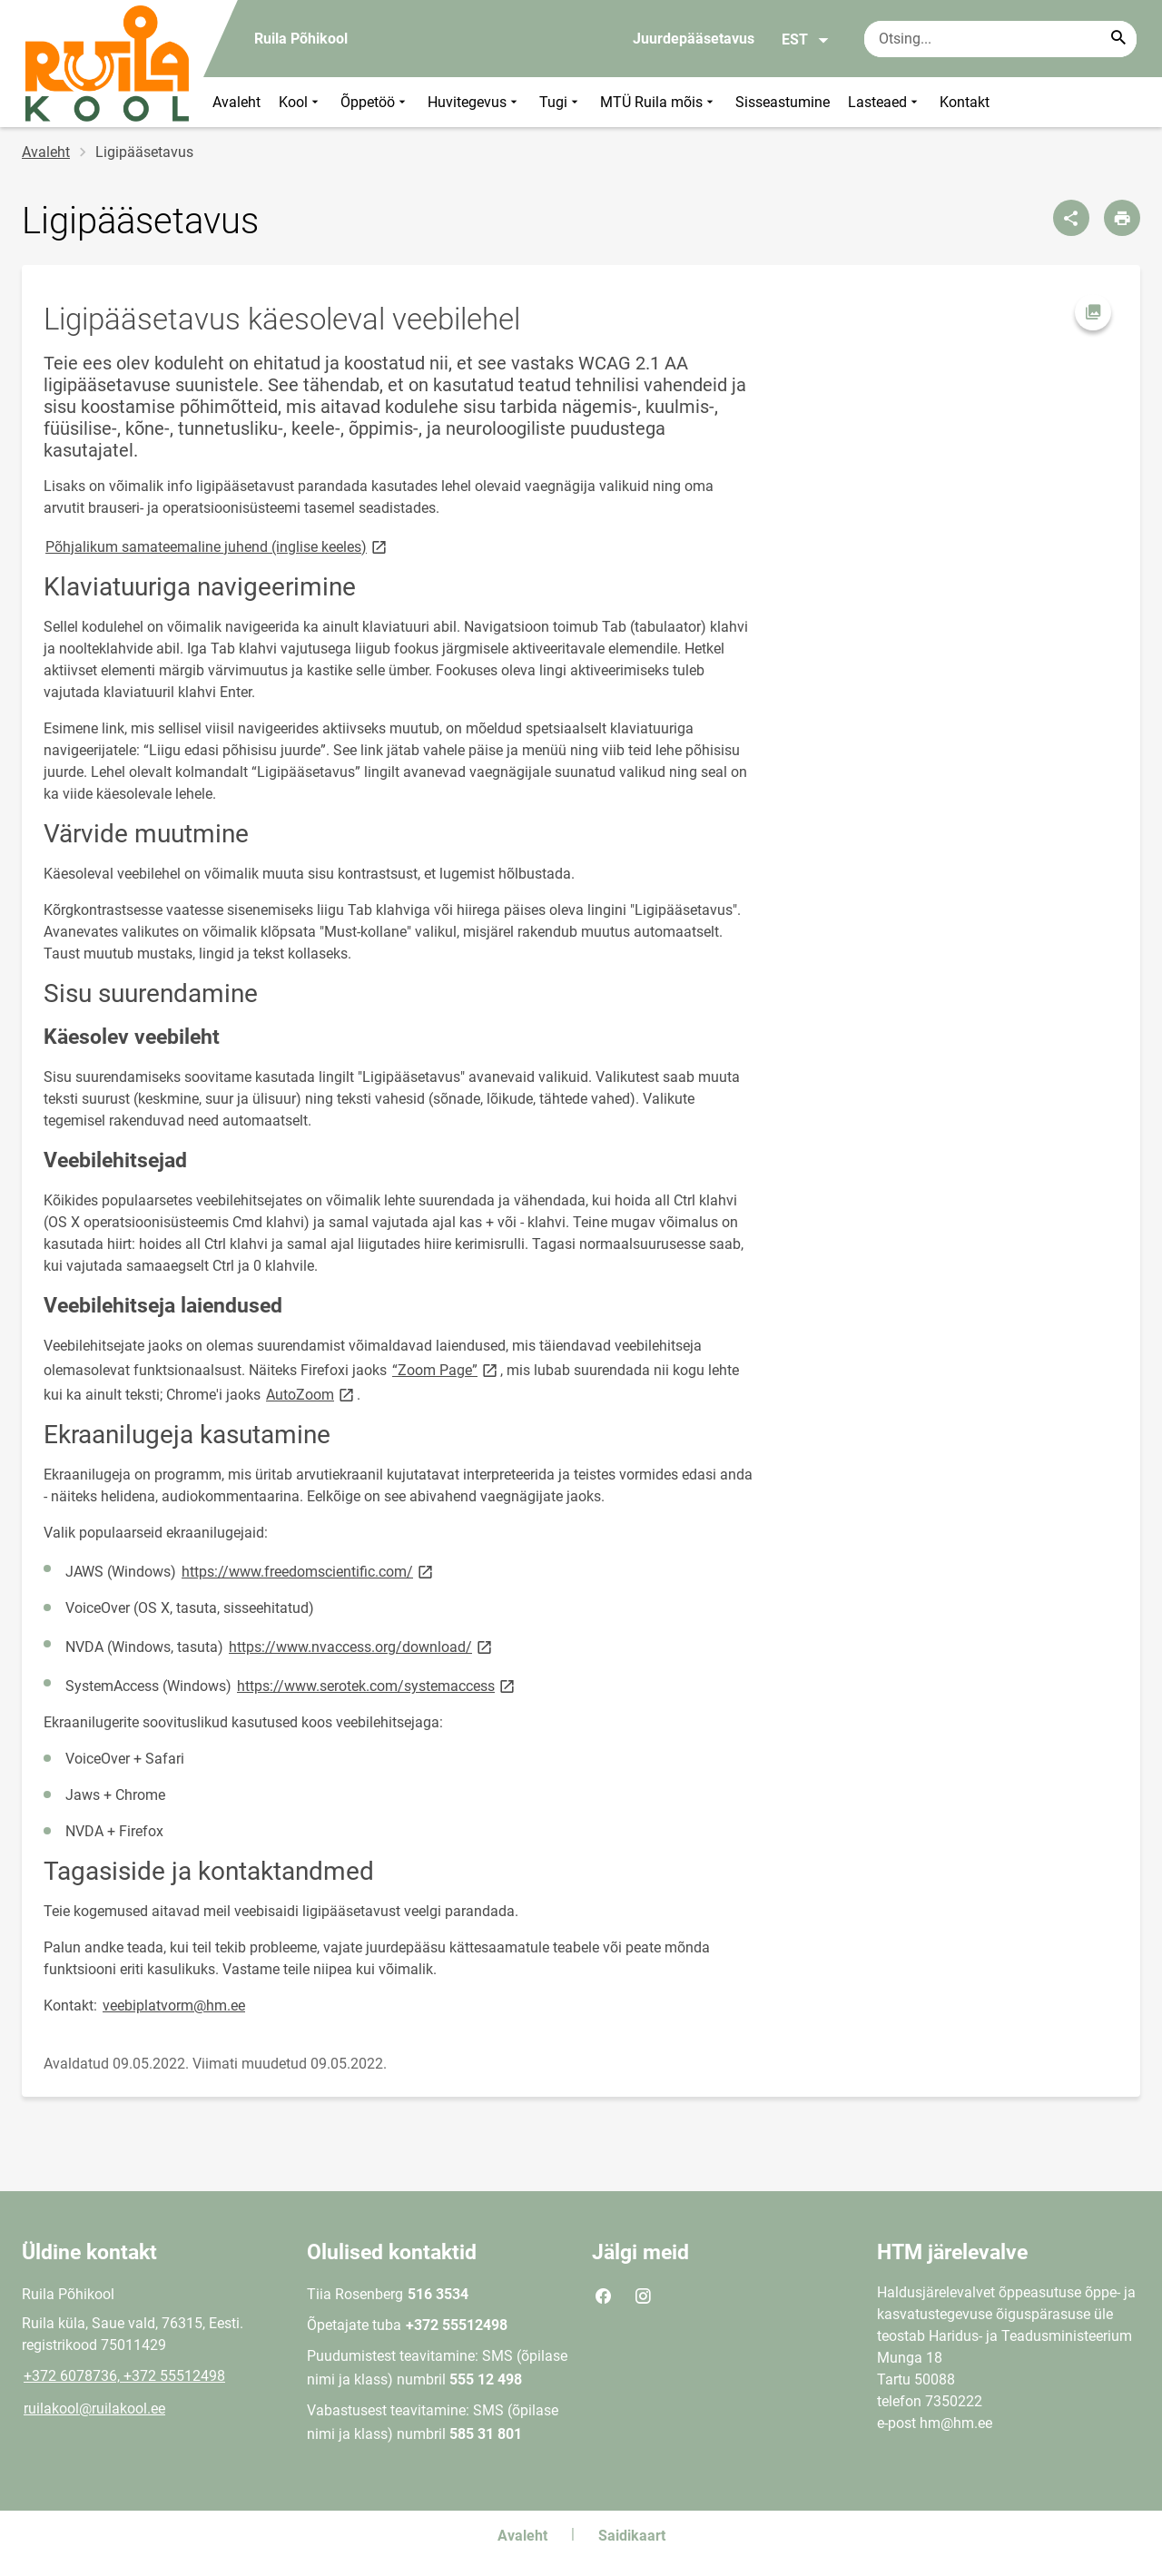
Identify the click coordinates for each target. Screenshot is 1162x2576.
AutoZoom (311, 1393)
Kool (300, 102)
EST (806, 40)
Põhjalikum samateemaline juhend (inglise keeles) (217, 546)
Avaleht (236, 102)
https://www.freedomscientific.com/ (309, 1570)
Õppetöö (374, 102)
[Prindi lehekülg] (1122, 218)
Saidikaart (631, 2535)
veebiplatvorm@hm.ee (174, 2005)
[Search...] (1118, 39)
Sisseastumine (782, 102)
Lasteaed (884, 102)
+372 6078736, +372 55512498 (124, 2375)
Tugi (560, 102)
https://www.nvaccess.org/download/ (362, 1646)
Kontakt (965, 102)
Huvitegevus (474, 102)
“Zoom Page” (446, 1369)
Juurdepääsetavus (693, 38)
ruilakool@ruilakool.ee (94, 2408)
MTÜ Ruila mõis (658, 102)
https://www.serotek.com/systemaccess (377, 1685)
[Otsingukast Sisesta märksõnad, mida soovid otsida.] (1000, 39)
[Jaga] (1071, 218)
